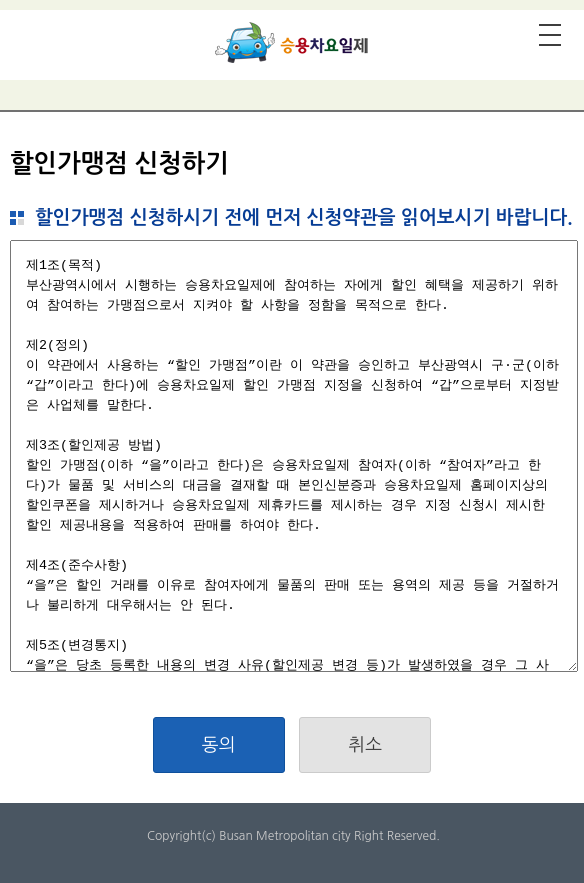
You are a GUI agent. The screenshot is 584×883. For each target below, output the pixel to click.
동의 (219, 745)
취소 (365, 745)
